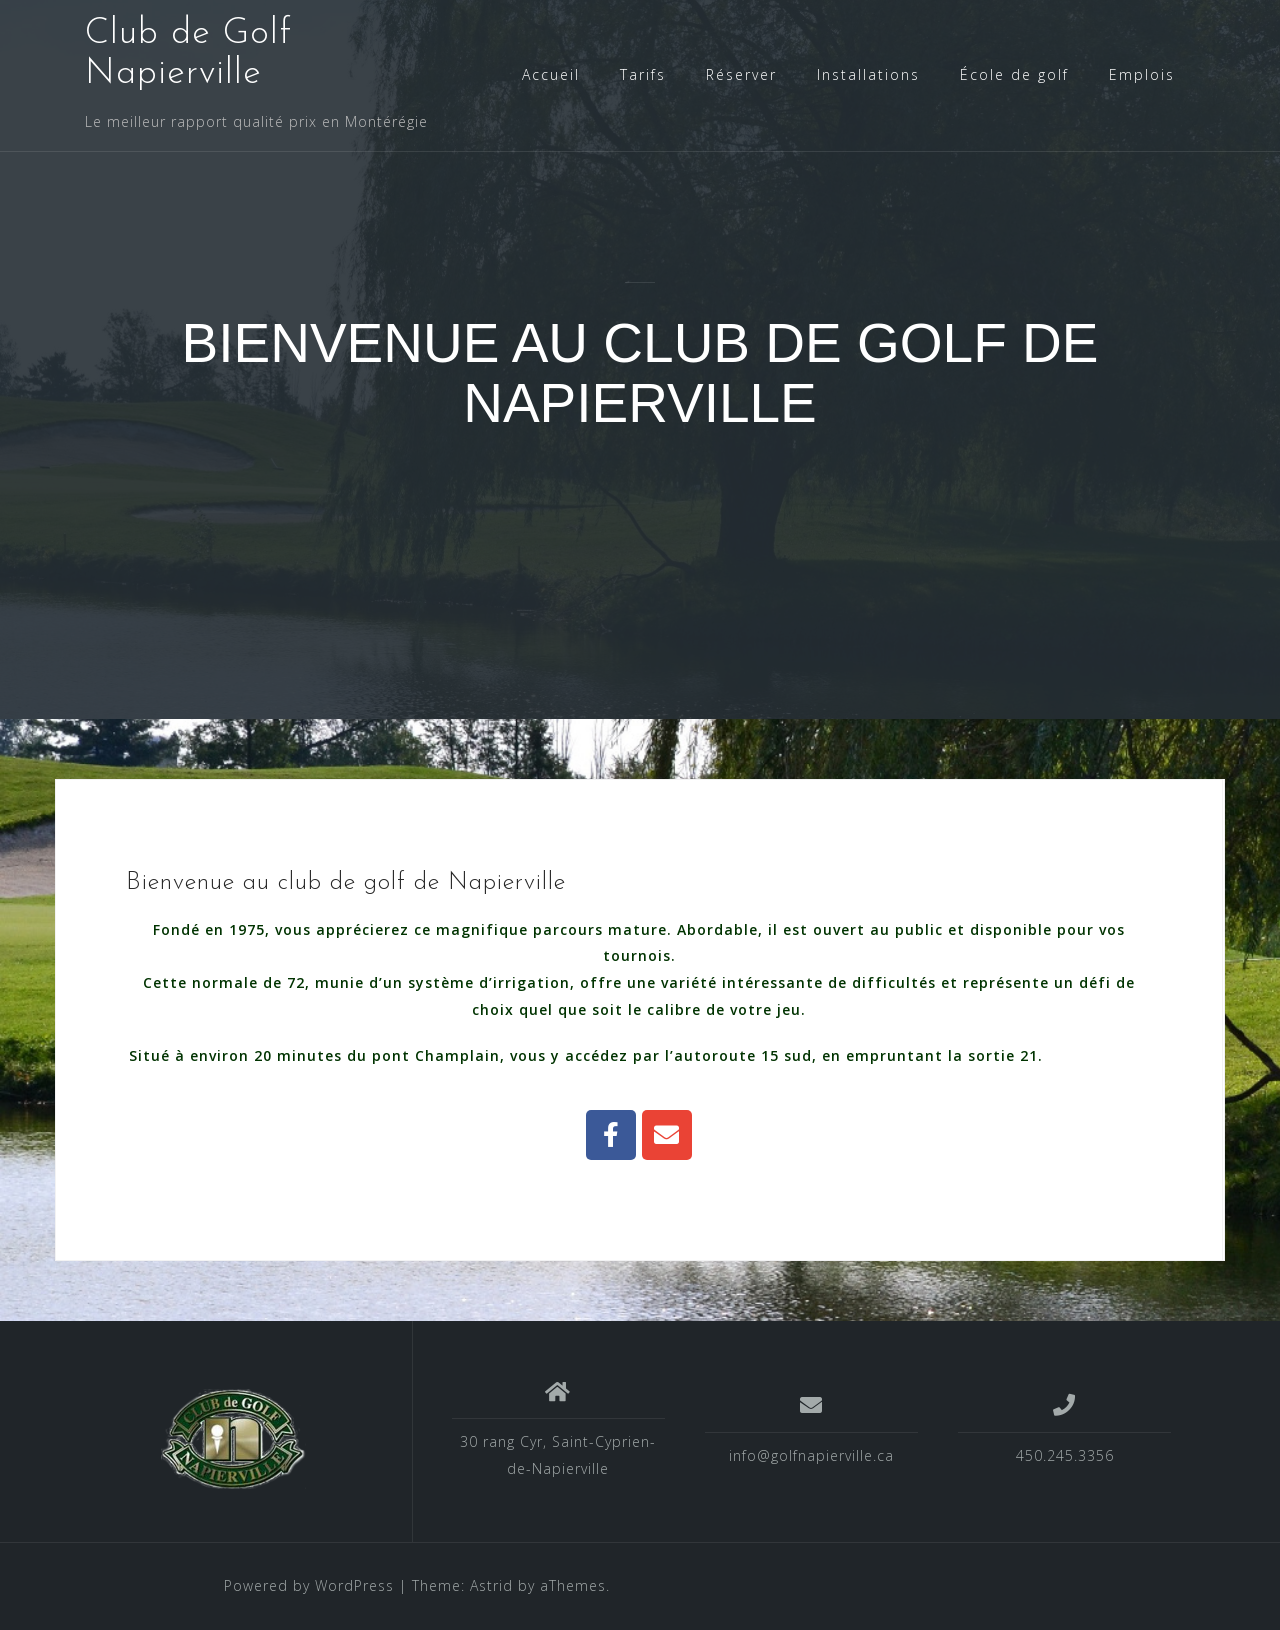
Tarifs (643, 74)
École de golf (1014, 74)
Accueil (551, 74)
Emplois (1142, 74)
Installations (868, 74)
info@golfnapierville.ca (811, 1455)
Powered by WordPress (309, 1585)
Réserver (741, 74)
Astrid (491, 1585)
